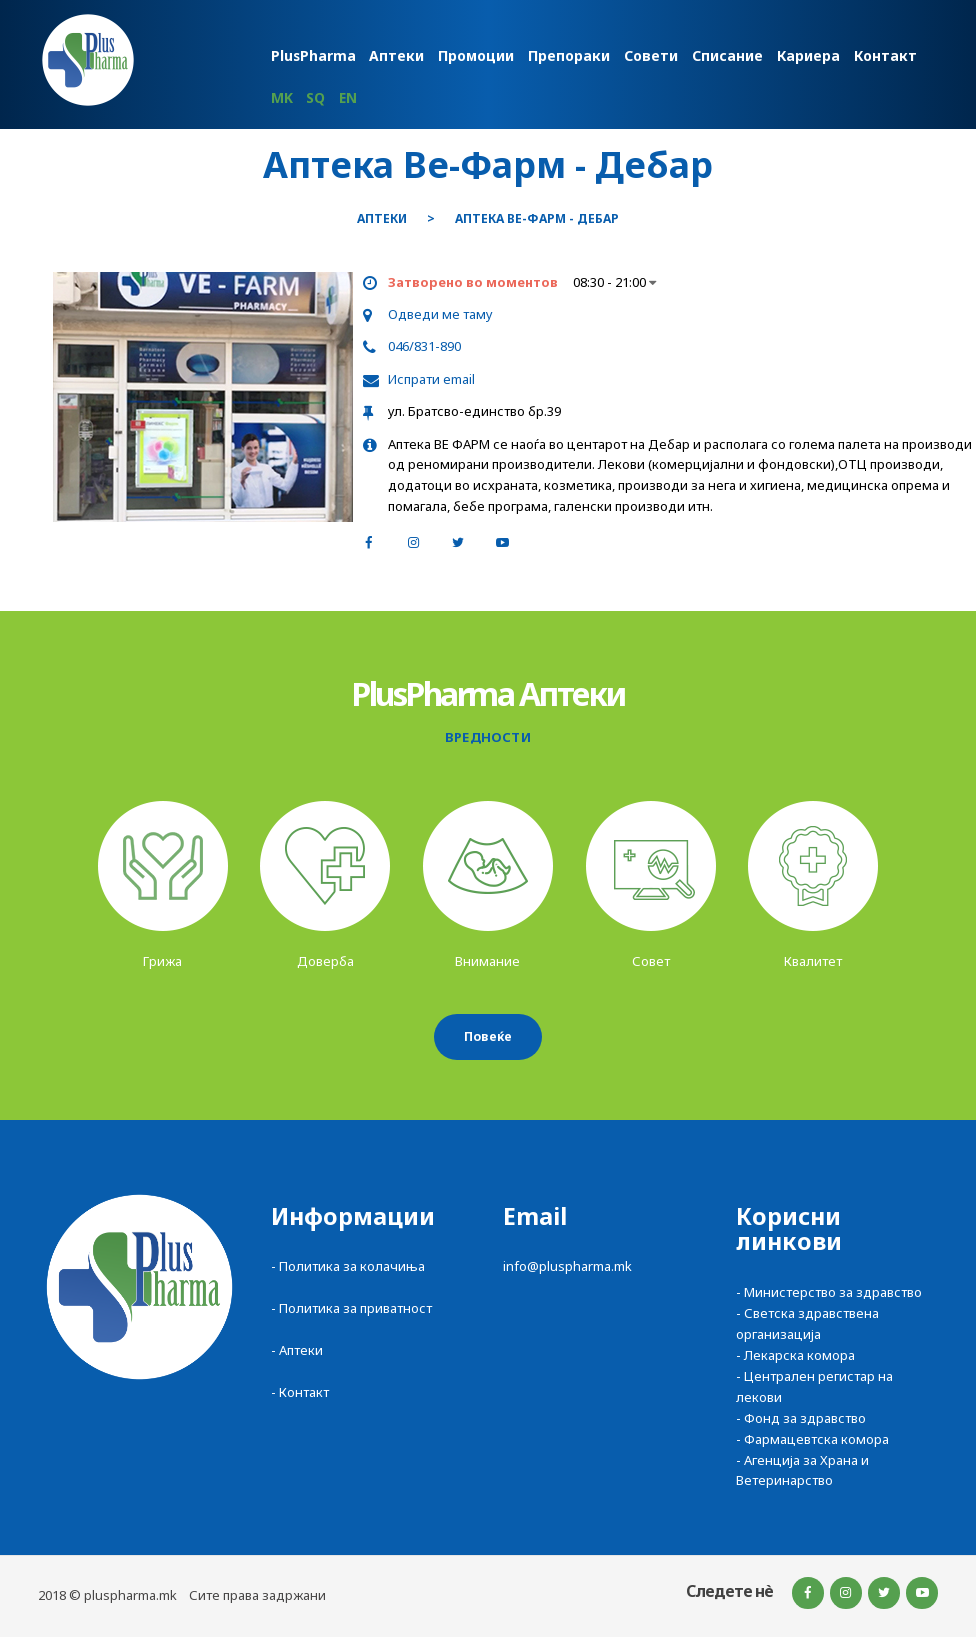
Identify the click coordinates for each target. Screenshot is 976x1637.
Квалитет (813, 961)
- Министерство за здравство (829, 1292)
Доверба (325, 961)
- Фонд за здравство (801, 1418)
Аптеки (382, 219)
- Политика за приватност (351, 1308)
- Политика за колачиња (348, 1266)
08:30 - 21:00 (614, 282)
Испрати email (431, 379)
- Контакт (300, 1392)
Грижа (162, 961)
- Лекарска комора (795, 1355)
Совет (651, 961)
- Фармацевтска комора (812, 1439)
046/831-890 (424, 346)
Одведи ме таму (440, 314)
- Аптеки (297, 1350)
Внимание (487, 961)
